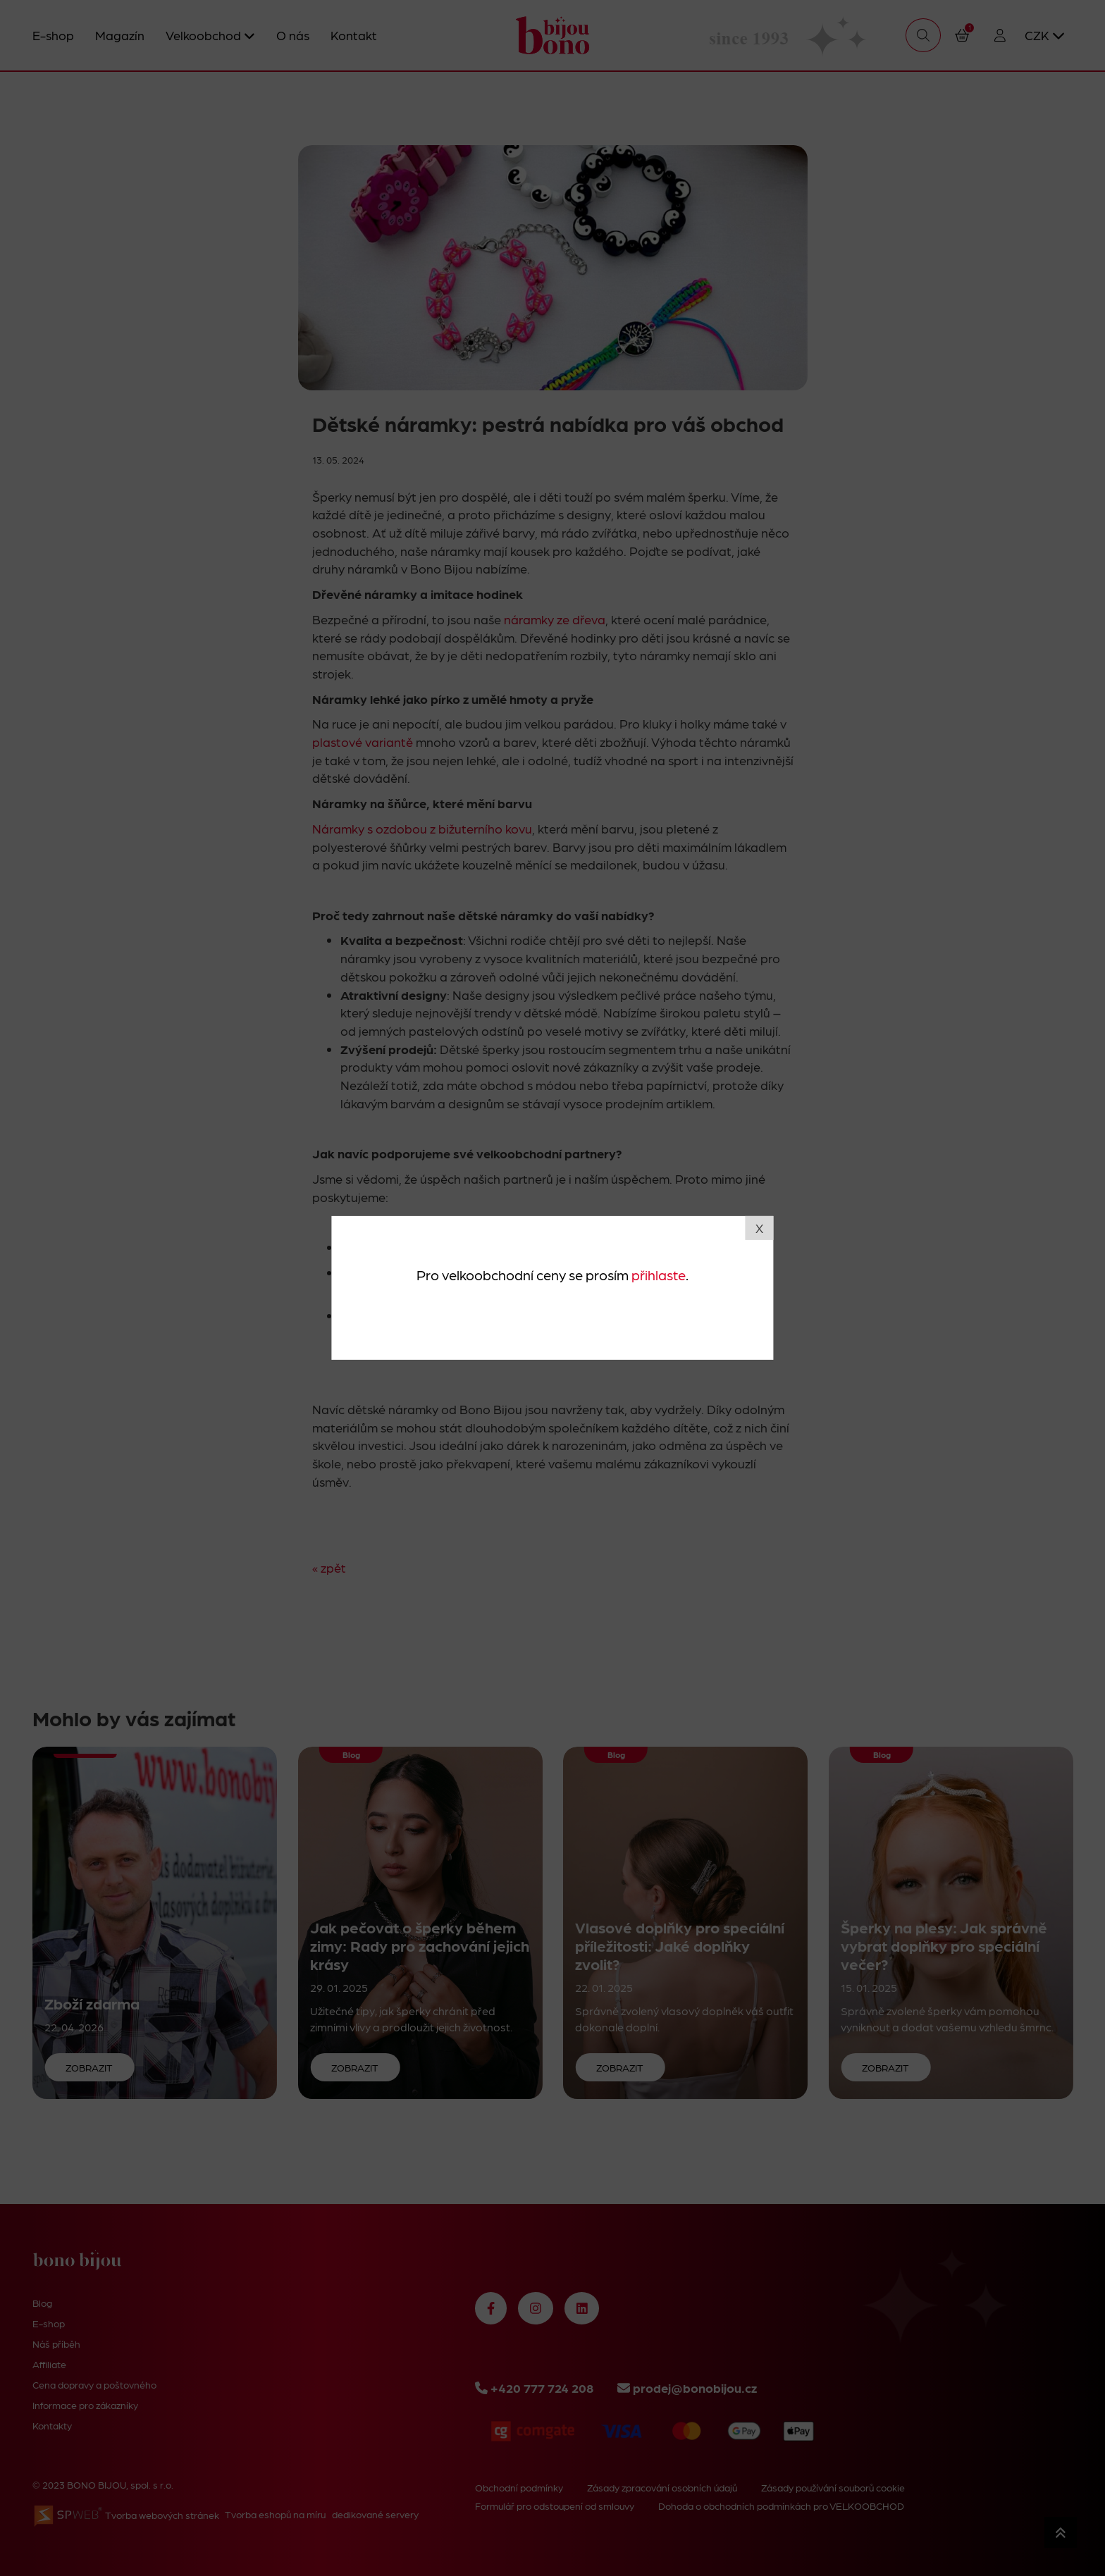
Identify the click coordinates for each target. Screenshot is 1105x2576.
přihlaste (658, 1273)
